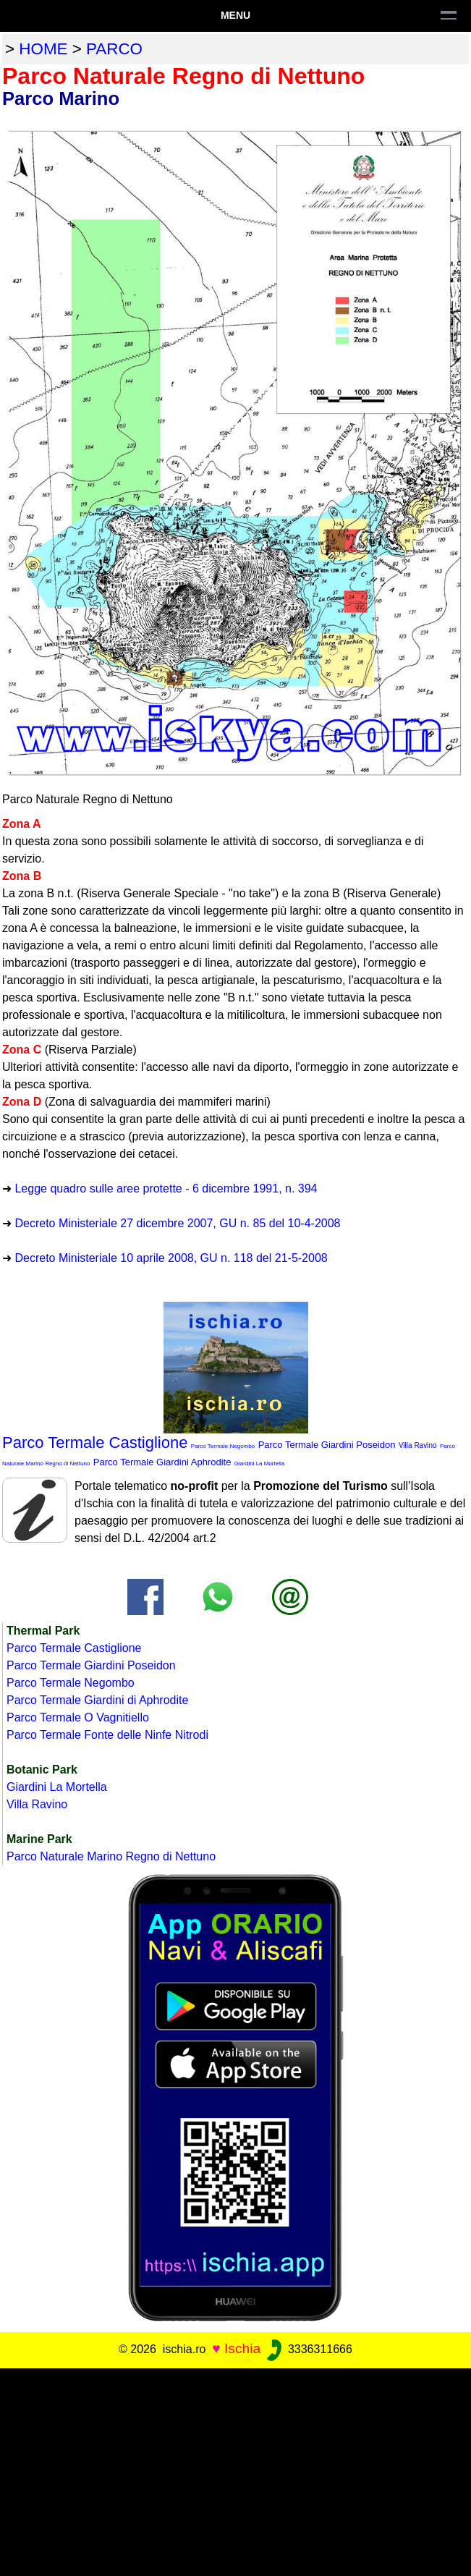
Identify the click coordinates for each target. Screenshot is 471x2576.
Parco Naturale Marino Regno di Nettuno (111, 1856)
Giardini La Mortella (259, 1463)
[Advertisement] (235, 2469)
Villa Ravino (418, 1445)
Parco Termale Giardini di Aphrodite (97, 1700)
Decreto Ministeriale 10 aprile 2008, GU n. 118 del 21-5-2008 (170, 1258)
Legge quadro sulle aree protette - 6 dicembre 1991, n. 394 (165, 1188)
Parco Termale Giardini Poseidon (327, 1444)
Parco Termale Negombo (223, 1446)
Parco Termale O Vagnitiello (78, 1717)
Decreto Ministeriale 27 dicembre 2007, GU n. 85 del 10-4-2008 (177, 1223)
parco (114, 49)
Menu (235, 15)
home (43, 49)
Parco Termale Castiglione (94, 1442)
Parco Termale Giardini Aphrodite (162, 1462)
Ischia (242, 2348)
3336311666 (308, 2349)
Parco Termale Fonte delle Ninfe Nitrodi (107, 1735)
